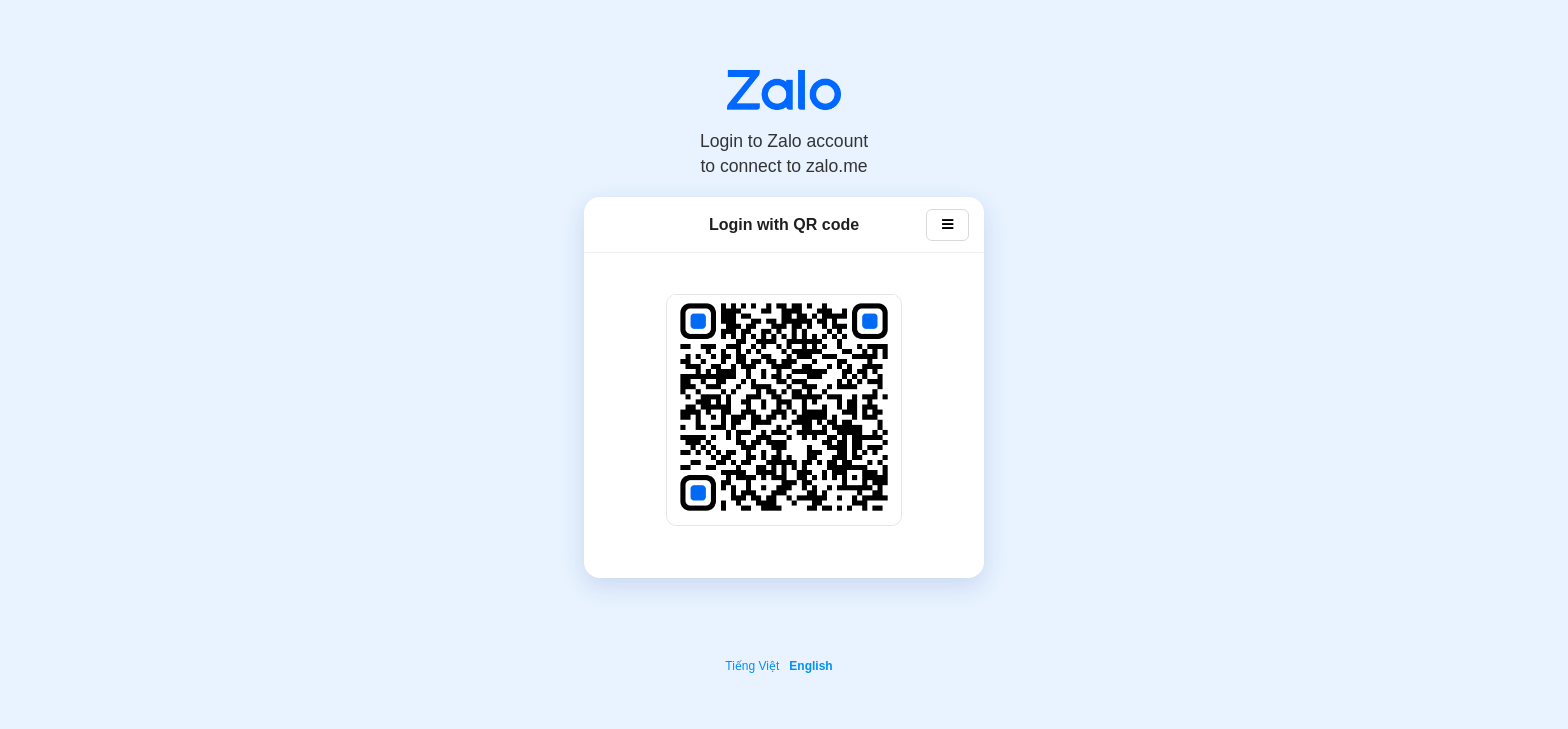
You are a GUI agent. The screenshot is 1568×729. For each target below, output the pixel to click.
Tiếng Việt (752, 666)
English (810, 666)
